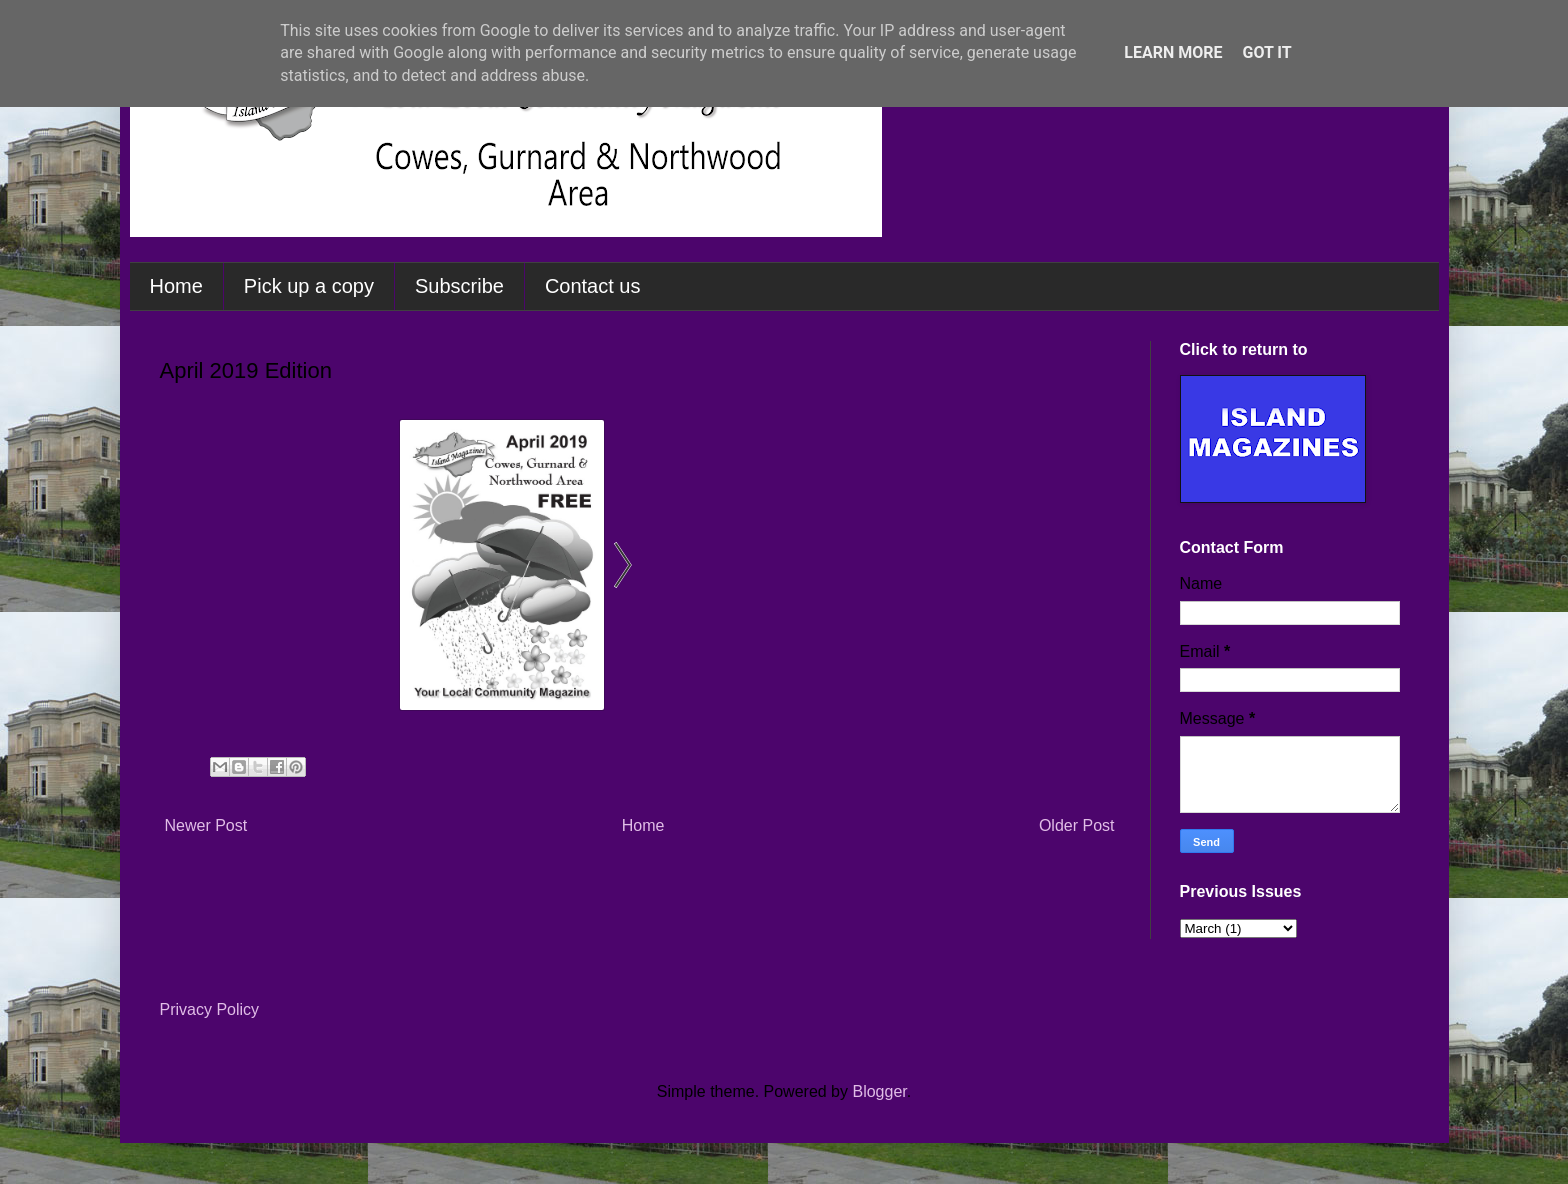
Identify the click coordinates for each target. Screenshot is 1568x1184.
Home (176, 286)
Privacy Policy (210, 1009)
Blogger (879, 1091)
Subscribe (459, 286)
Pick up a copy (309, 286)
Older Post (1077, 825)
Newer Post (206, 825)
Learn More (1173, 52)
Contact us (593, 286)
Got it (1266, 52)
